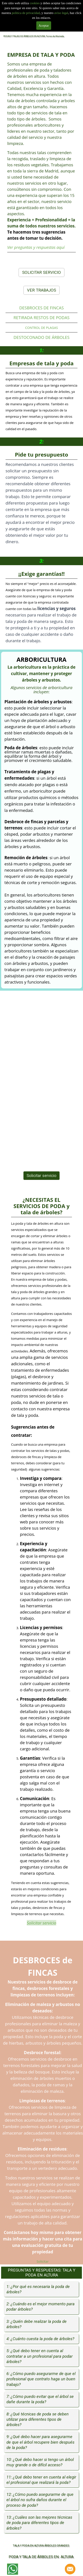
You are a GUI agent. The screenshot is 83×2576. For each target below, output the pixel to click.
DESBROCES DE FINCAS (41, 307)
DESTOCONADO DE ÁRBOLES (41, 337)
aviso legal (61, 10)
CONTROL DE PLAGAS (41, 327)
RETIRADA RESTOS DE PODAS (41, 317)
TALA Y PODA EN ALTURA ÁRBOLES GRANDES (41, 2545)
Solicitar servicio (41, 1175)
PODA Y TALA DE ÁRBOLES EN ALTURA (41, 2557)
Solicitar (42, 2261)
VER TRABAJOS (41, 290)
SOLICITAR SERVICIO (41, 272)
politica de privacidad (26, 10)
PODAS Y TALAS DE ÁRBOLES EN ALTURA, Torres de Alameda (33, 36)
